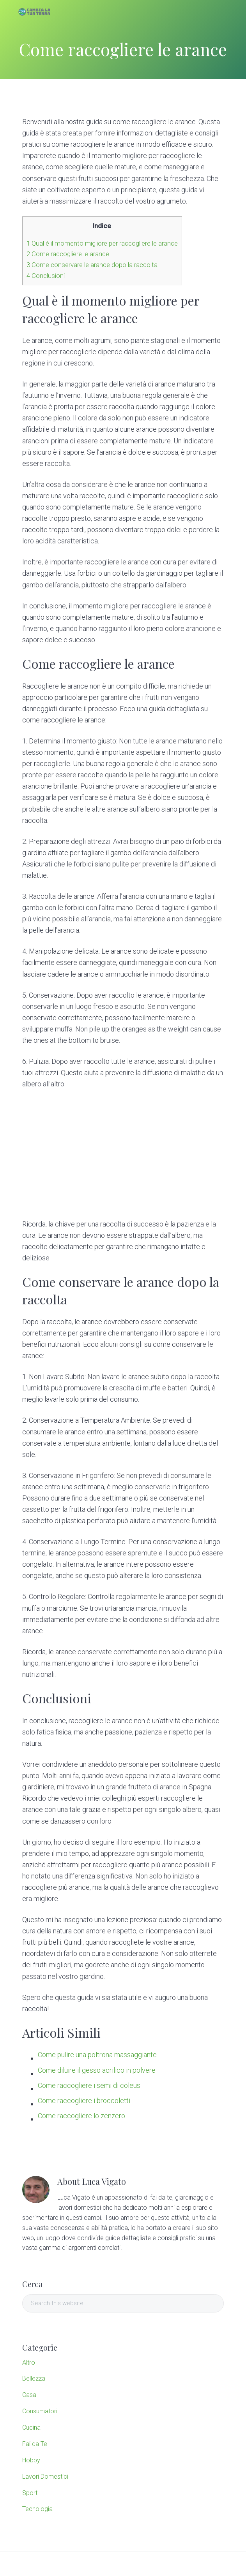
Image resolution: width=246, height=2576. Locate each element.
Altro (28, 2362)
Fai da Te (34, 2444)
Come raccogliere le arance (68, 254)
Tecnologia (37, 2509)
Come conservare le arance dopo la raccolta (92, 265)
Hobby (31, 2460)
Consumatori (39, 2411)
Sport (29, 2493)
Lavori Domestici (45, 2476)
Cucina (31, 2427)
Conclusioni (46, 275)
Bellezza (33, 2378)
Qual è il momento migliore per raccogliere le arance (102, 243)
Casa (29, 2395)
